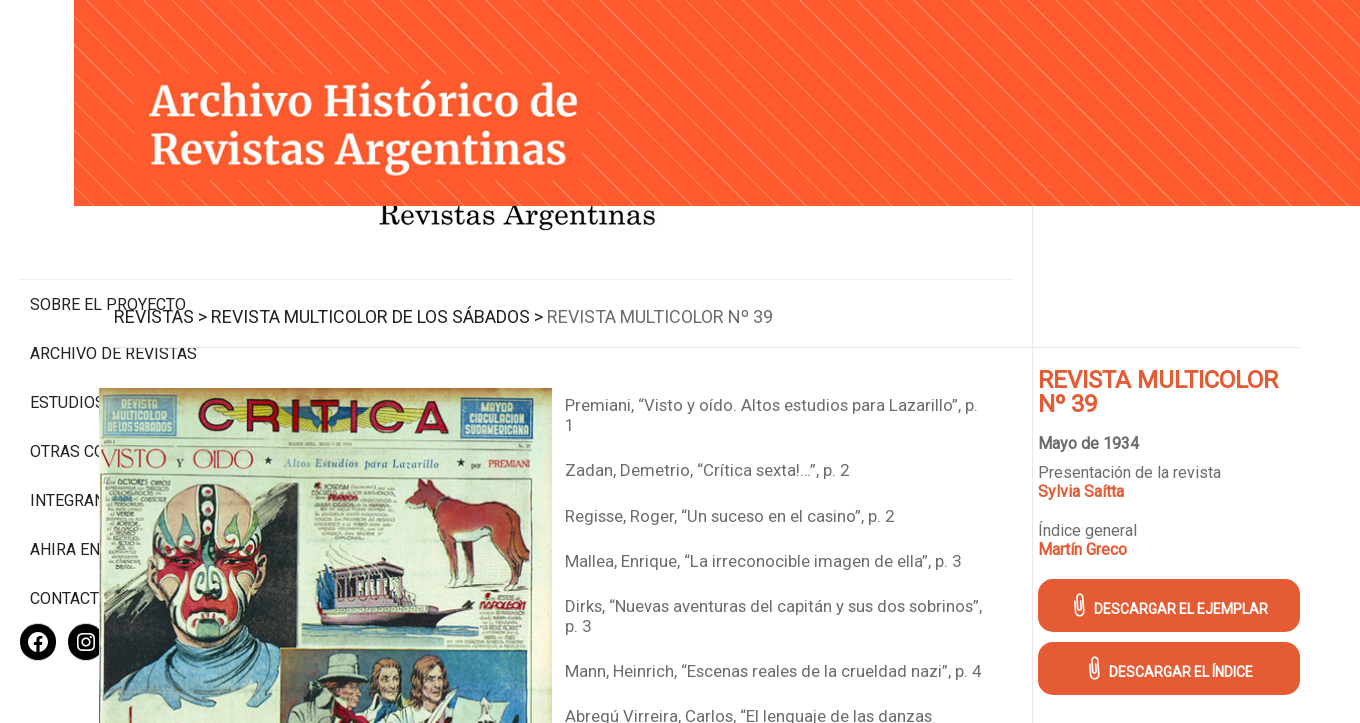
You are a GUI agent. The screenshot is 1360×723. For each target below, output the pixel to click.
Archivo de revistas (113, 269)
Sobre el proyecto (108, 220)
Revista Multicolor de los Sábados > (553, 288)
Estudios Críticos (104, 318)
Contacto (70, 533)
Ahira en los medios (113, 484)
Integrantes (81, 435)
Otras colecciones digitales (109, 377)
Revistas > (336, 288)
